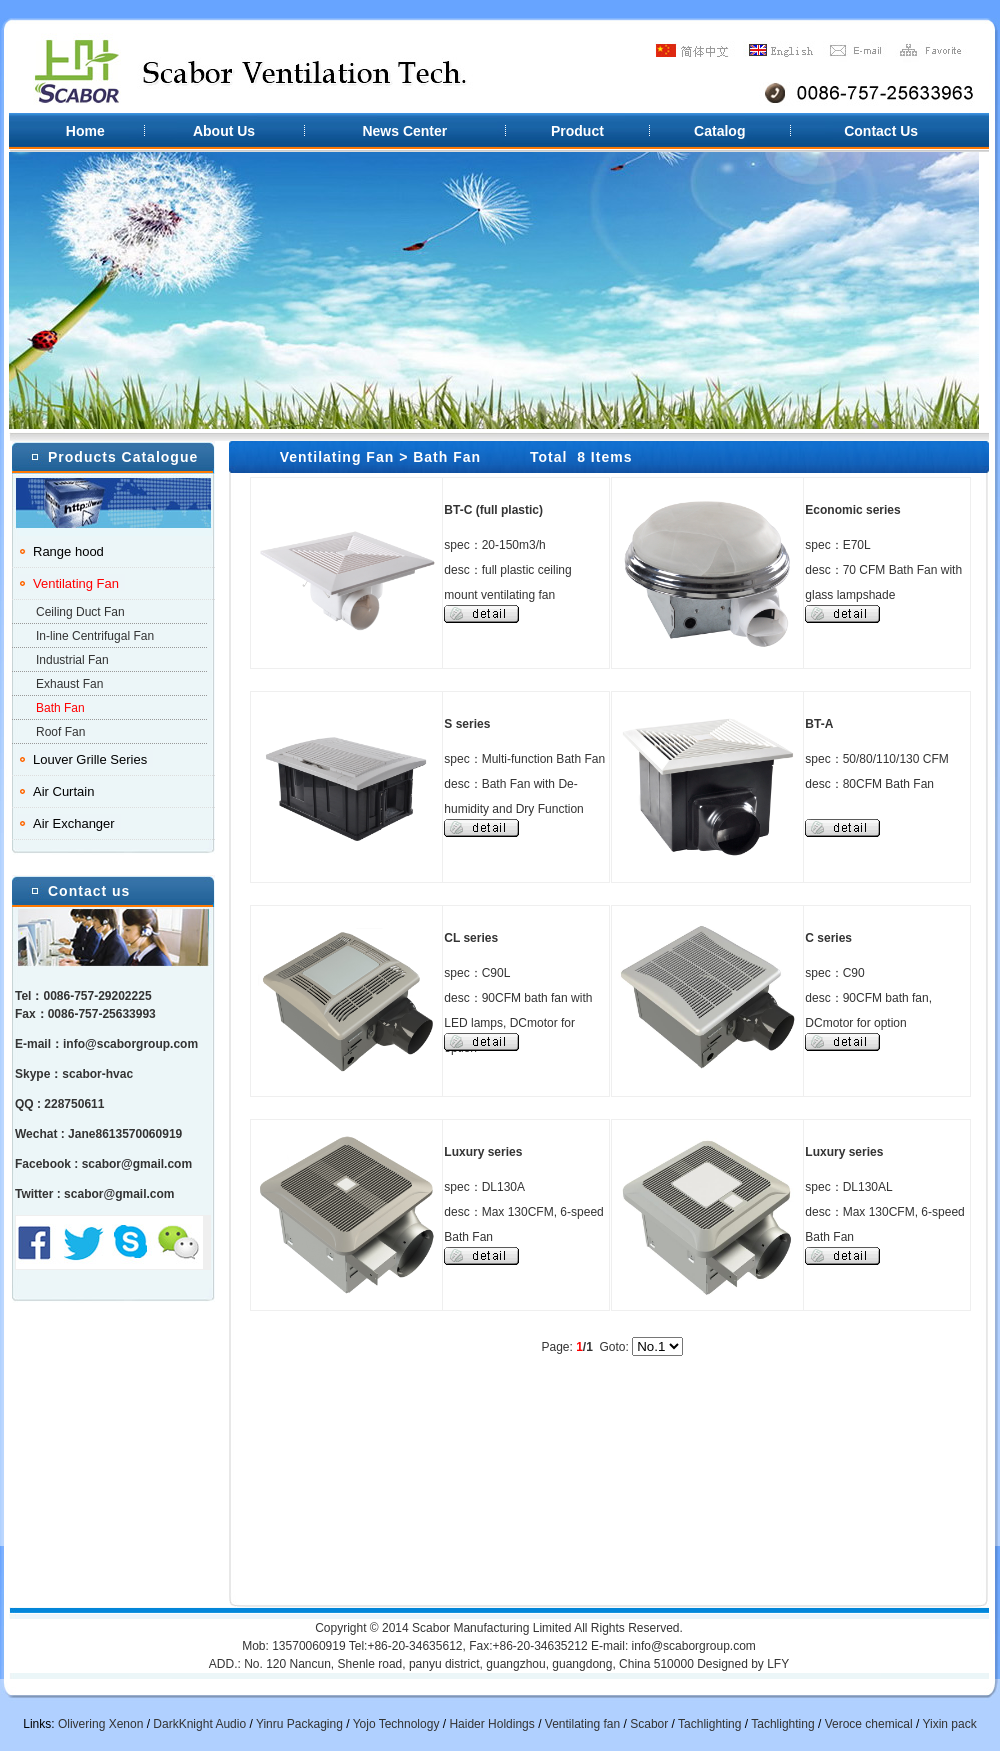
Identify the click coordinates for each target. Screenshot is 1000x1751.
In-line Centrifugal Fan (95, 636)
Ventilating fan (582, 1724)
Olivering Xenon (100, 1724)
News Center (405, 131)
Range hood (68, 551)
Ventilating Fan (76, 583)
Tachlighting (709, 1724)
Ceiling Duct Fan (80, 612)
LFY (778, 1664)
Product (577, 131)
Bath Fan (60, 708)
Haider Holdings (491, 1724)
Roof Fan (60, 732)
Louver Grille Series (90, 759)
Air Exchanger (74, 823)
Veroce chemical (869, 1724)
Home (85, 131)
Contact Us (881, 131)
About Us (224, 131)
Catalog (719, 131)
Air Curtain (63, 791)
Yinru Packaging (299, 1724)
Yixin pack (949, 1724)
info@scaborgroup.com (130, 1044)
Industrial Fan (72, 660)
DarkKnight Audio (199, 1724)
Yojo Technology (396, 1724)
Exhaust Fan (69, 684)
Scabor (649, 1724)
